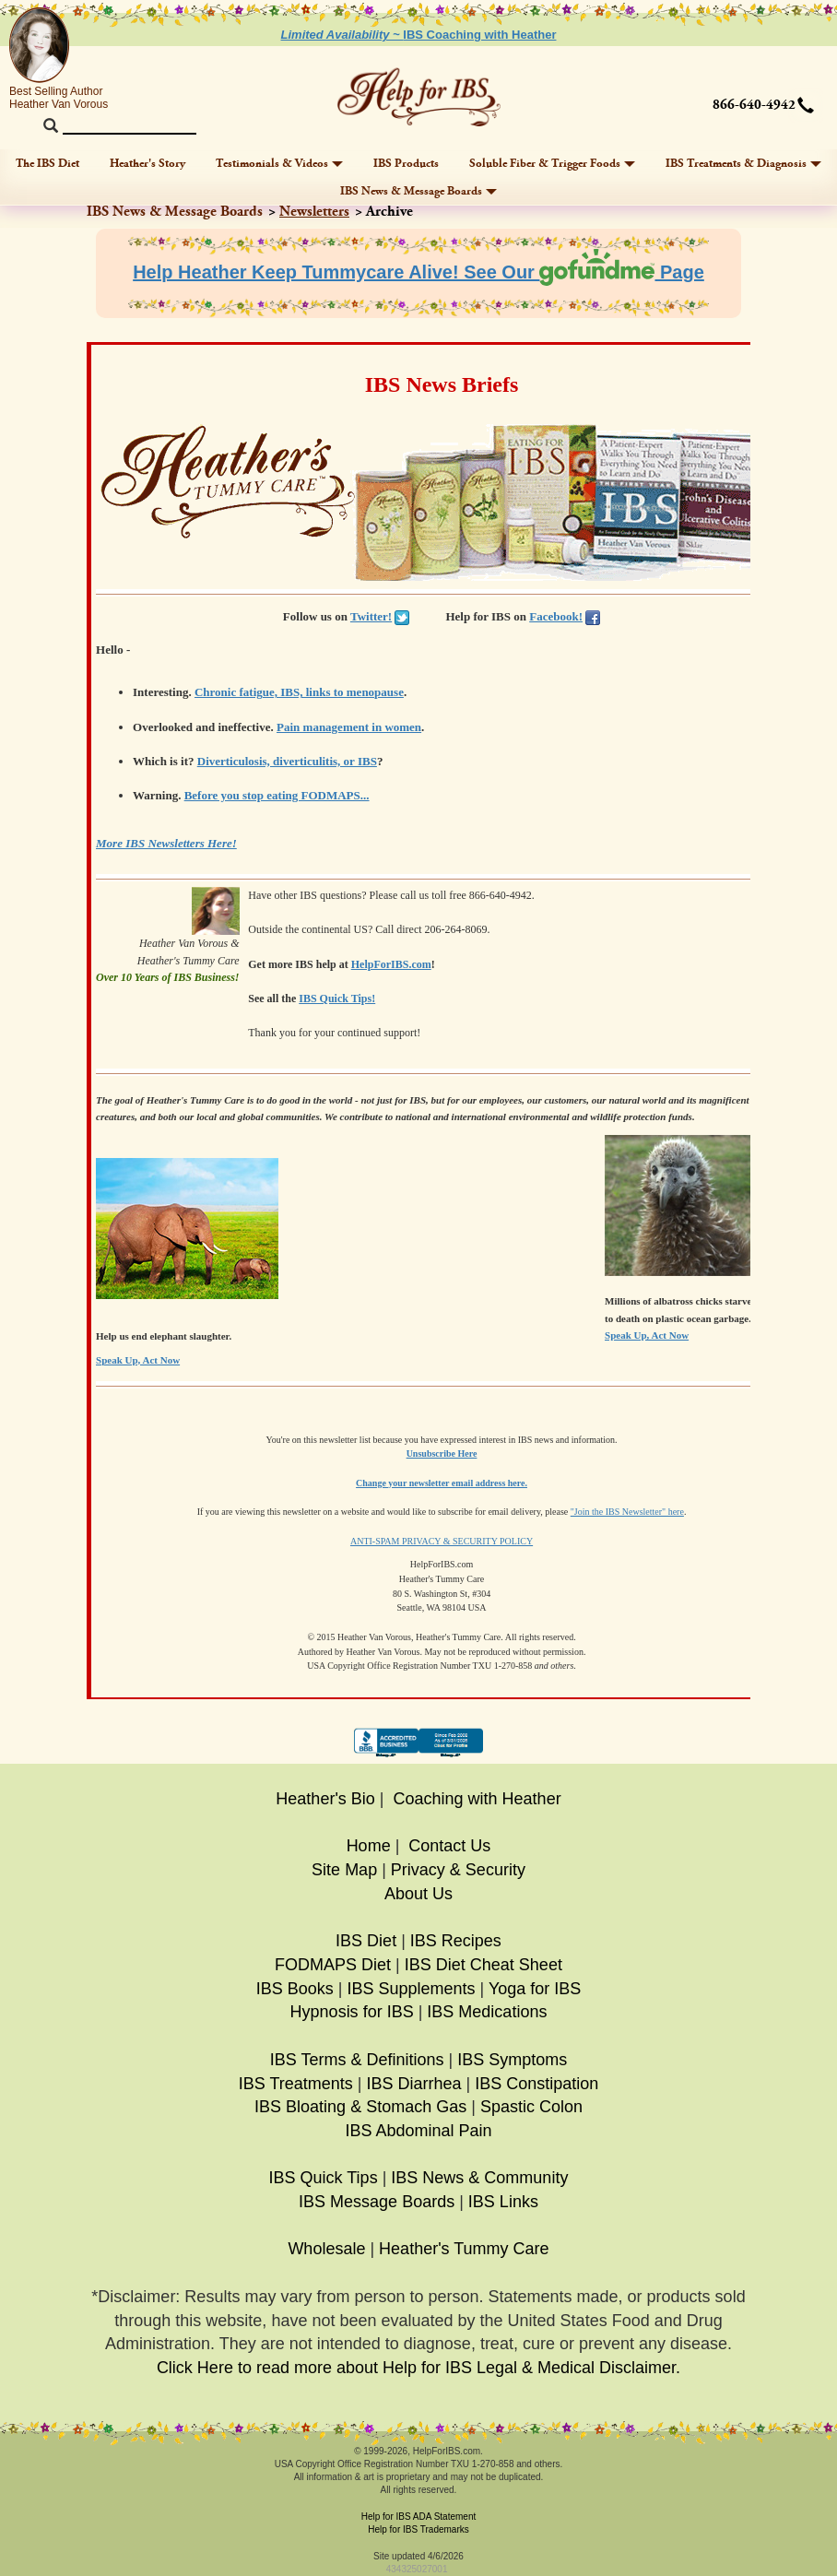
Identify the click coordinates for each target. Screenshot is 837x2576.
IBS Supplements (411, 1988)
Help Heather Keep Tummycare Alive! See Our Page (418, 272)
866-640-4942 (754, 105)
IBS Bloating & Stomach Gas (360, 2106)
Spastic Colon (531, 2106)
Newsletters (314, 211)
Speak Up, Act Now (647, 1335)
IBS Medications (487, 2012)
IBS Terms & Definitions (357, 2059)
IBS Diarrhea (413, 2083)
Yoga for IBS (535, 1988)
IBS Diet (366, 1941)
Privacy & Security (458, 1870)
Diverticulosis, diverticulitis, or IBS (287, 761)
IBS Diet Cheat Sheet (483, 1965)
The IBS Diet (47, 163)
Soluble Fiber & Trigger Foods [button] (552, 163)
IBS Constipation (536, 2083)
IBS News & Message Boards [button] (418, 190)
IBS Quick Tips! (337, 998)
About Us (418, 1894)
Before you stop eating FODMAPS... (277, 795)
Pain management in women (349, 727)
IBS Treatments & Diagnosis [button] (743, 163)
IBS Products (406, 163)
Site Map (344, 1870)
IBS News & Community (479, 2177)
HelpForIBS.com (391, 964)
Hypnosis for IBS (352, 2012)
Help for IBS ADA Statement (419, 2516)
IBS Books (295, 1988)
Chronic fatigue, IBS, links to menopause (299, 692)
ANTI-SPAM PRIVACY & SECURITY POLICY (441, 1541)
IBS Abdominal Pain (418, 2130)
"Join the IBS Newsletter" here (627, 1512)
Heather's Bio (325, 1799)
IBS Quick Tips (323, 2177)
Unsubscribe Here (442, 1453)
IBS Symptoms (512, 2059)
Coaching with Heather (477, 1799)
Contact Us (449, 1846)
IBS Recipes (455, 1941)
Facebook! (556, 616)
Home (369, 1846)
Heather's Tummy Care (464, 2248)
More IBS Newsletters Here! (166, 843)
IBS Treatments (296, 2083)
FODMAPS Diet (333, 1965)
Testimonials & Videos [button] (279, 163)
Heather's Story (147, 163)
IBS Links (503, 2201)
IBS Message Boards (376, 2201)
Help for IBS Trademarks (418, 2529)
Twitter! (371, 616)
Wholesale (326, 2248)
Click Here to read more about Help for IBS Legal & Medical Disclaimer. (418, 2367)
